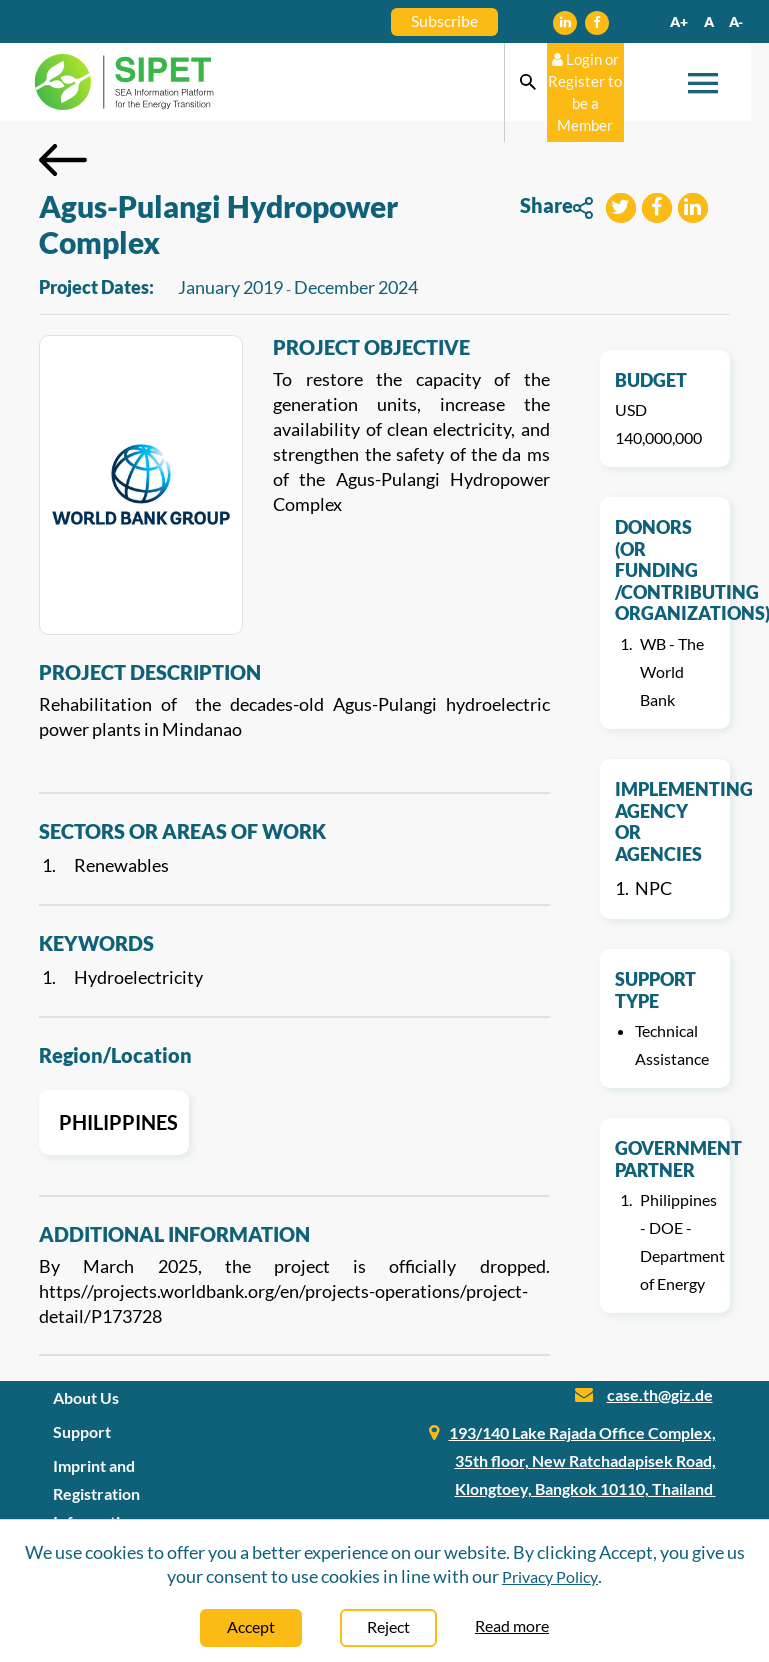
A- (736, 21)
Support (82, 1431)
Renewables (121, 865)
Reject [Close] (388, 1626)
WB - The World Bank (672, 671)
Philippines (114, 1122)
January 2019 (230, 287)
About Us (86, 1397)
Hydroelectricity (138, 977)
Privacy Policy (550, 1576)
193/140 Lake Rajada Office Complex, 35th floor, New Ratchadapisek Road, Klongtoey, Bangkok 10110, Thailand (582, 1460)
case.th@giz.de (660, 1394)
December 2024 (356, 287)
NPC (653, 888)
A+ (679, 21)
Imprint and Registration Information (96, 1493)
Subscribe (444, 20)
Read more (512, 1625)
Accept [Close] (251, 1626)
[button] (621, 210)
